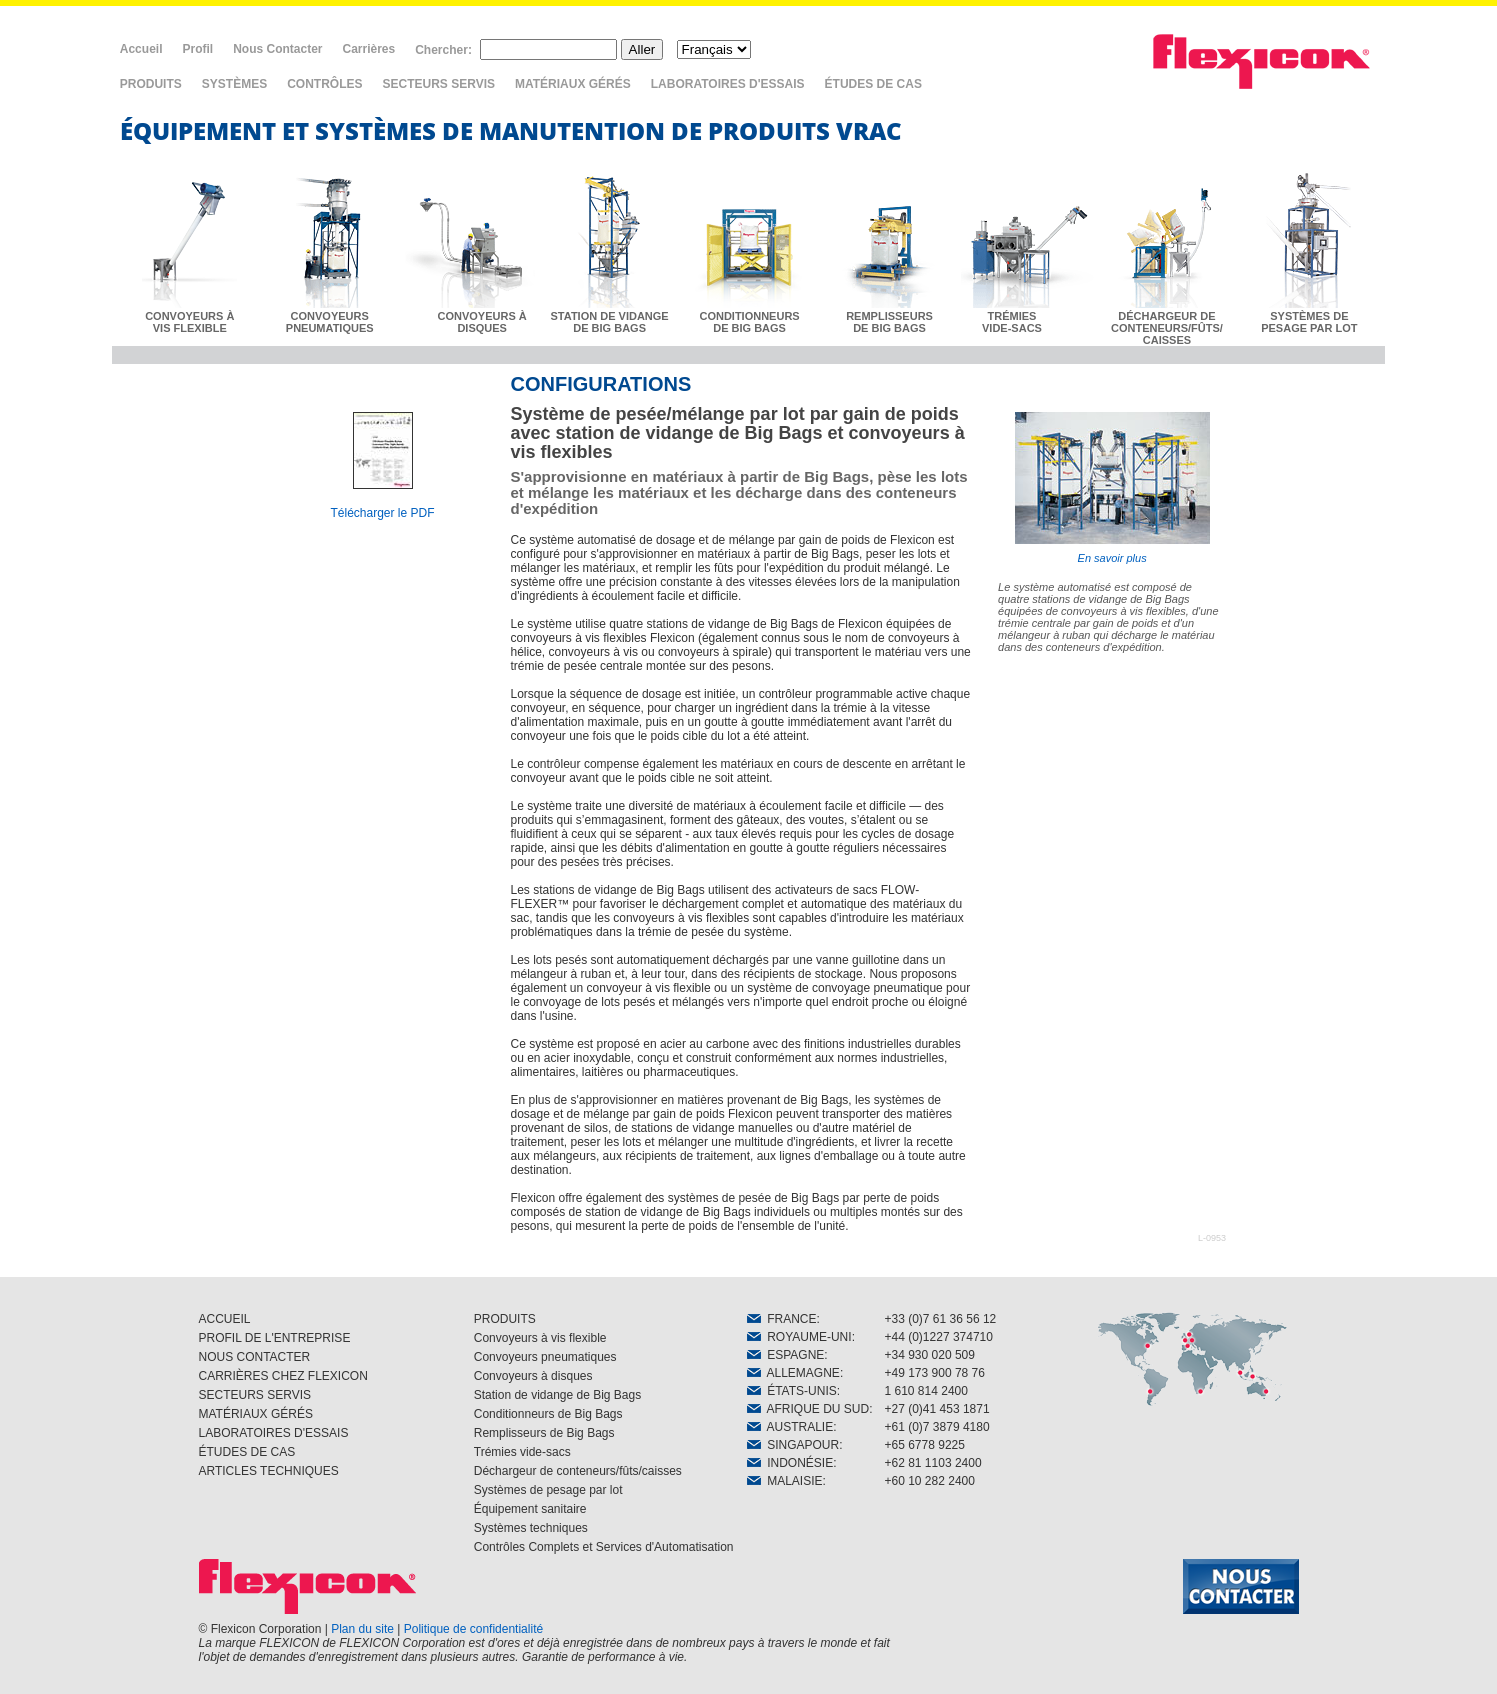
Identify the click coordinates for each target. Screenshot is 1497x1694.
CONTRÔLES (324, 84)
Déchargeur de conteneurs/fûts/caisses (578, 1471)
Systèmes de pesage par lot (548, 1490)
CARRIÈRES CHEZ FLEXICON (283, 1376)
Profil (197, 49)
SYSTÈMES (234, 84)
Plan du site (362, 1629)
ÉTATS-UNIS (792, 1391)
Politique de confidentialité (473, 1629)
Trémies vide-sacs (522, 1452)
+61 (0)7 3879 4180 (937, 1427)
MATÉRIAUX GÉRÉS (573, 84)
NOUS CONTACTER (255, 1357)
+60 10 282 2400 (930, 1481)
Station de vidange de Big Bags (557, 1395)
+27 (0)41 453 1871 (937, 1409)
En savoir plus (1112, 488)
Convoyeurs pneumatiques (545, 1357)
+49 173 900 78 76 (935, 1373)
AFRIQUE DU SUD (808, 1409)
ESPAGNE (786, 1355)
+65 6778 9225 (925, 1445)
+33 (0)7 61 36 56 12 (941, 1319)
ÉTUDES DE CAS (873, 84)
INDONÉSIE (790, 1463)
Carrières (368, 49)
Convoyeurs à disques (533, 1376)
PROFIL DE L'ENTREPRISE (275, 1338)
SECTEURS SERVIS (439, 84)
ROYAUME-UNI (799, 1337)
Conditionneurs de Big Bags (548, 1414)
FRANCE (782, 1319)
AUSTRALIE (790, 1427)
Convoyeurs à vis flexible (540, 1338)
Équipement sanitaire (530, 1509)
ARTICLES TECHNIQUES (269, 1471)
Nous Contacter (277, 49)
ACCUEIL (225, 1319)
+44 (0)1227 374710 (939, 1337)
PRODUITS (151, 84)
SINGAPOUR (793, 1445)
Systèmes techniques (531, 1528)
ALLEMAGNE (793, 1373)
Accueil (141, 49)
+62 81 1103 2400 (933, 1463)
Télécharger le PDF (382, 513)
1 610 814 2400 (926, 1391)
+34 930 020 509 (930, 1355)
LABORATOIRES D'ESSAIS (728, 84)
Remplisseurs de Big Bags (544, 1433)
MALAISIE (785, 1481)
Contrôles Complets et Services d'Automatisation (604, 1547)
